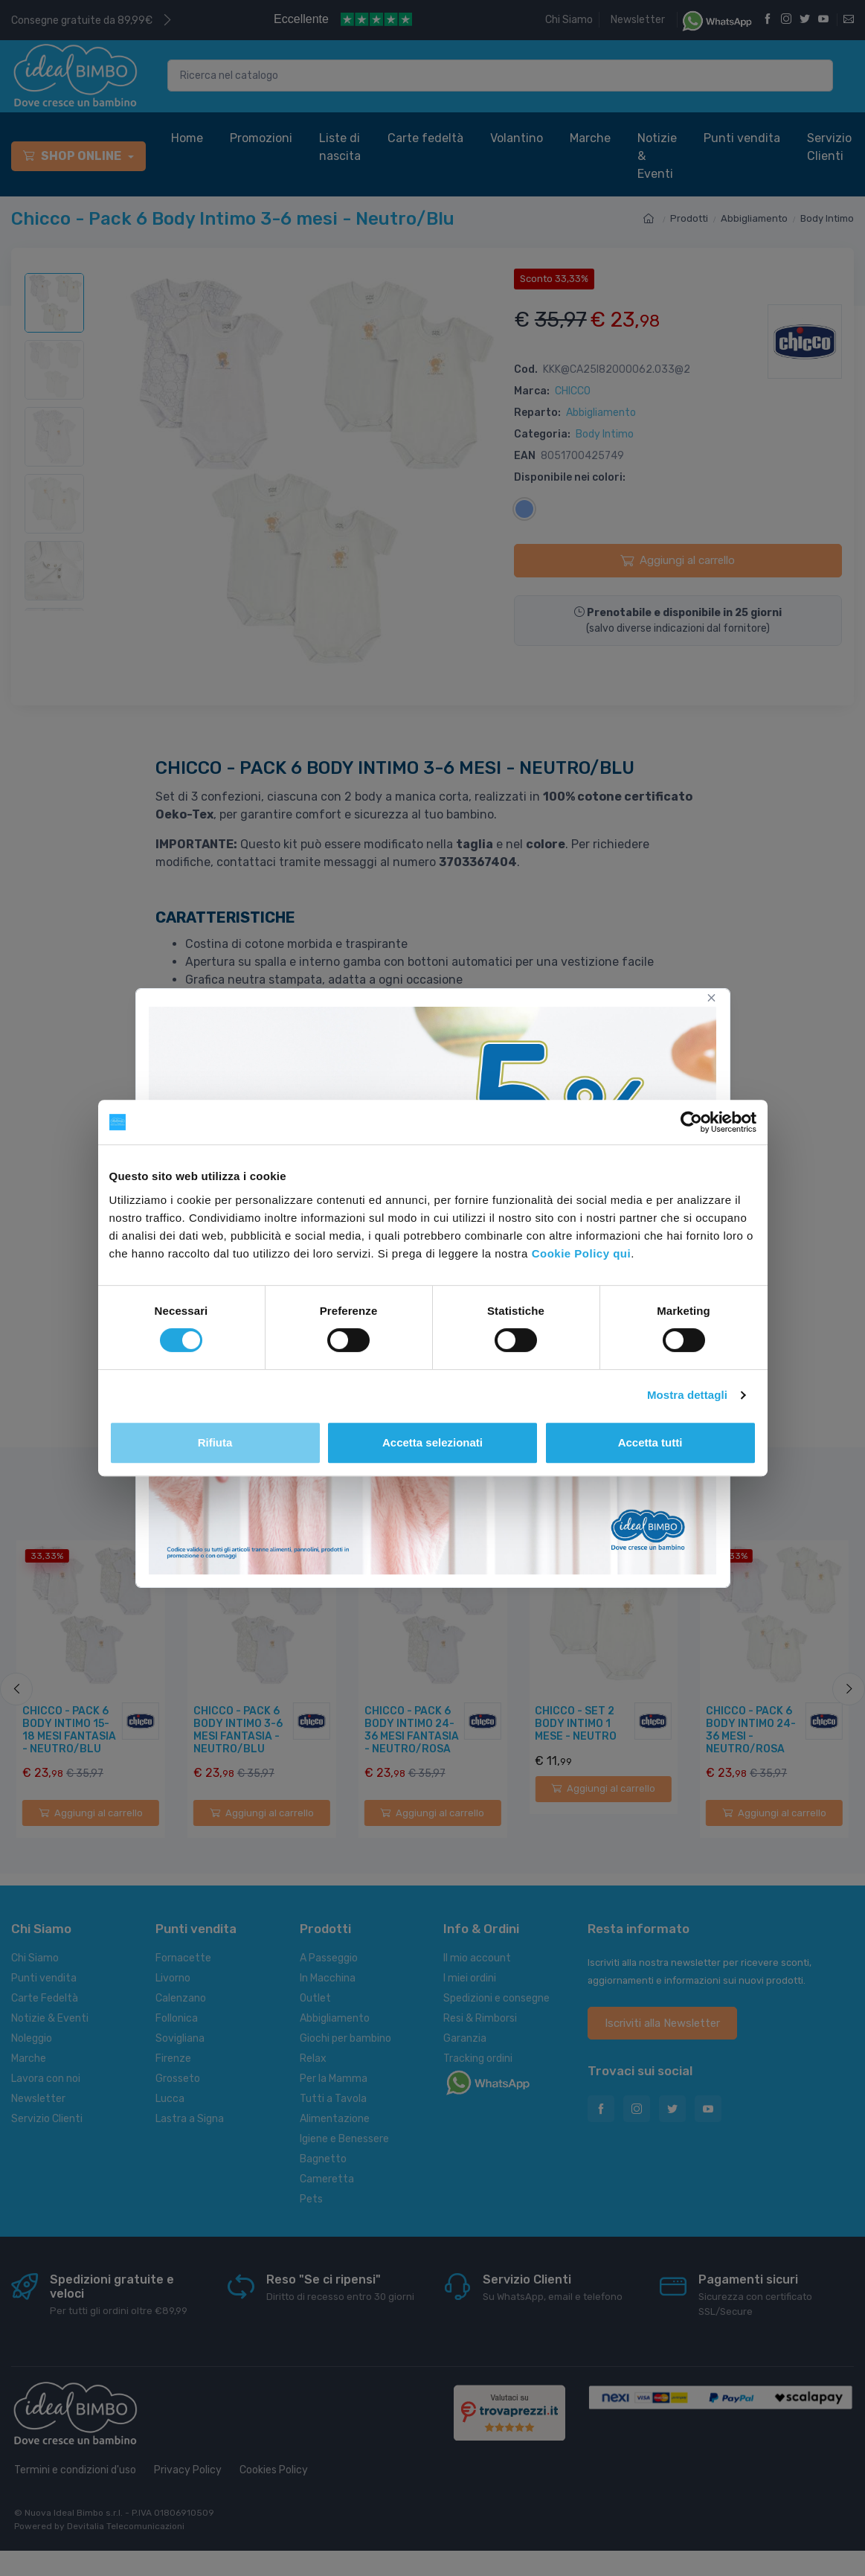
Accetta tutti (650, 1442)
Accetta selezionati (432, 1442)
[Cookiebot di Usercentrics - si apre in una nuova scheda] (691, 1122)
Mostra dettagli (687, 1394)
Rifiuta (215, 1442)
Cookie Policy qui (581, 1253)
